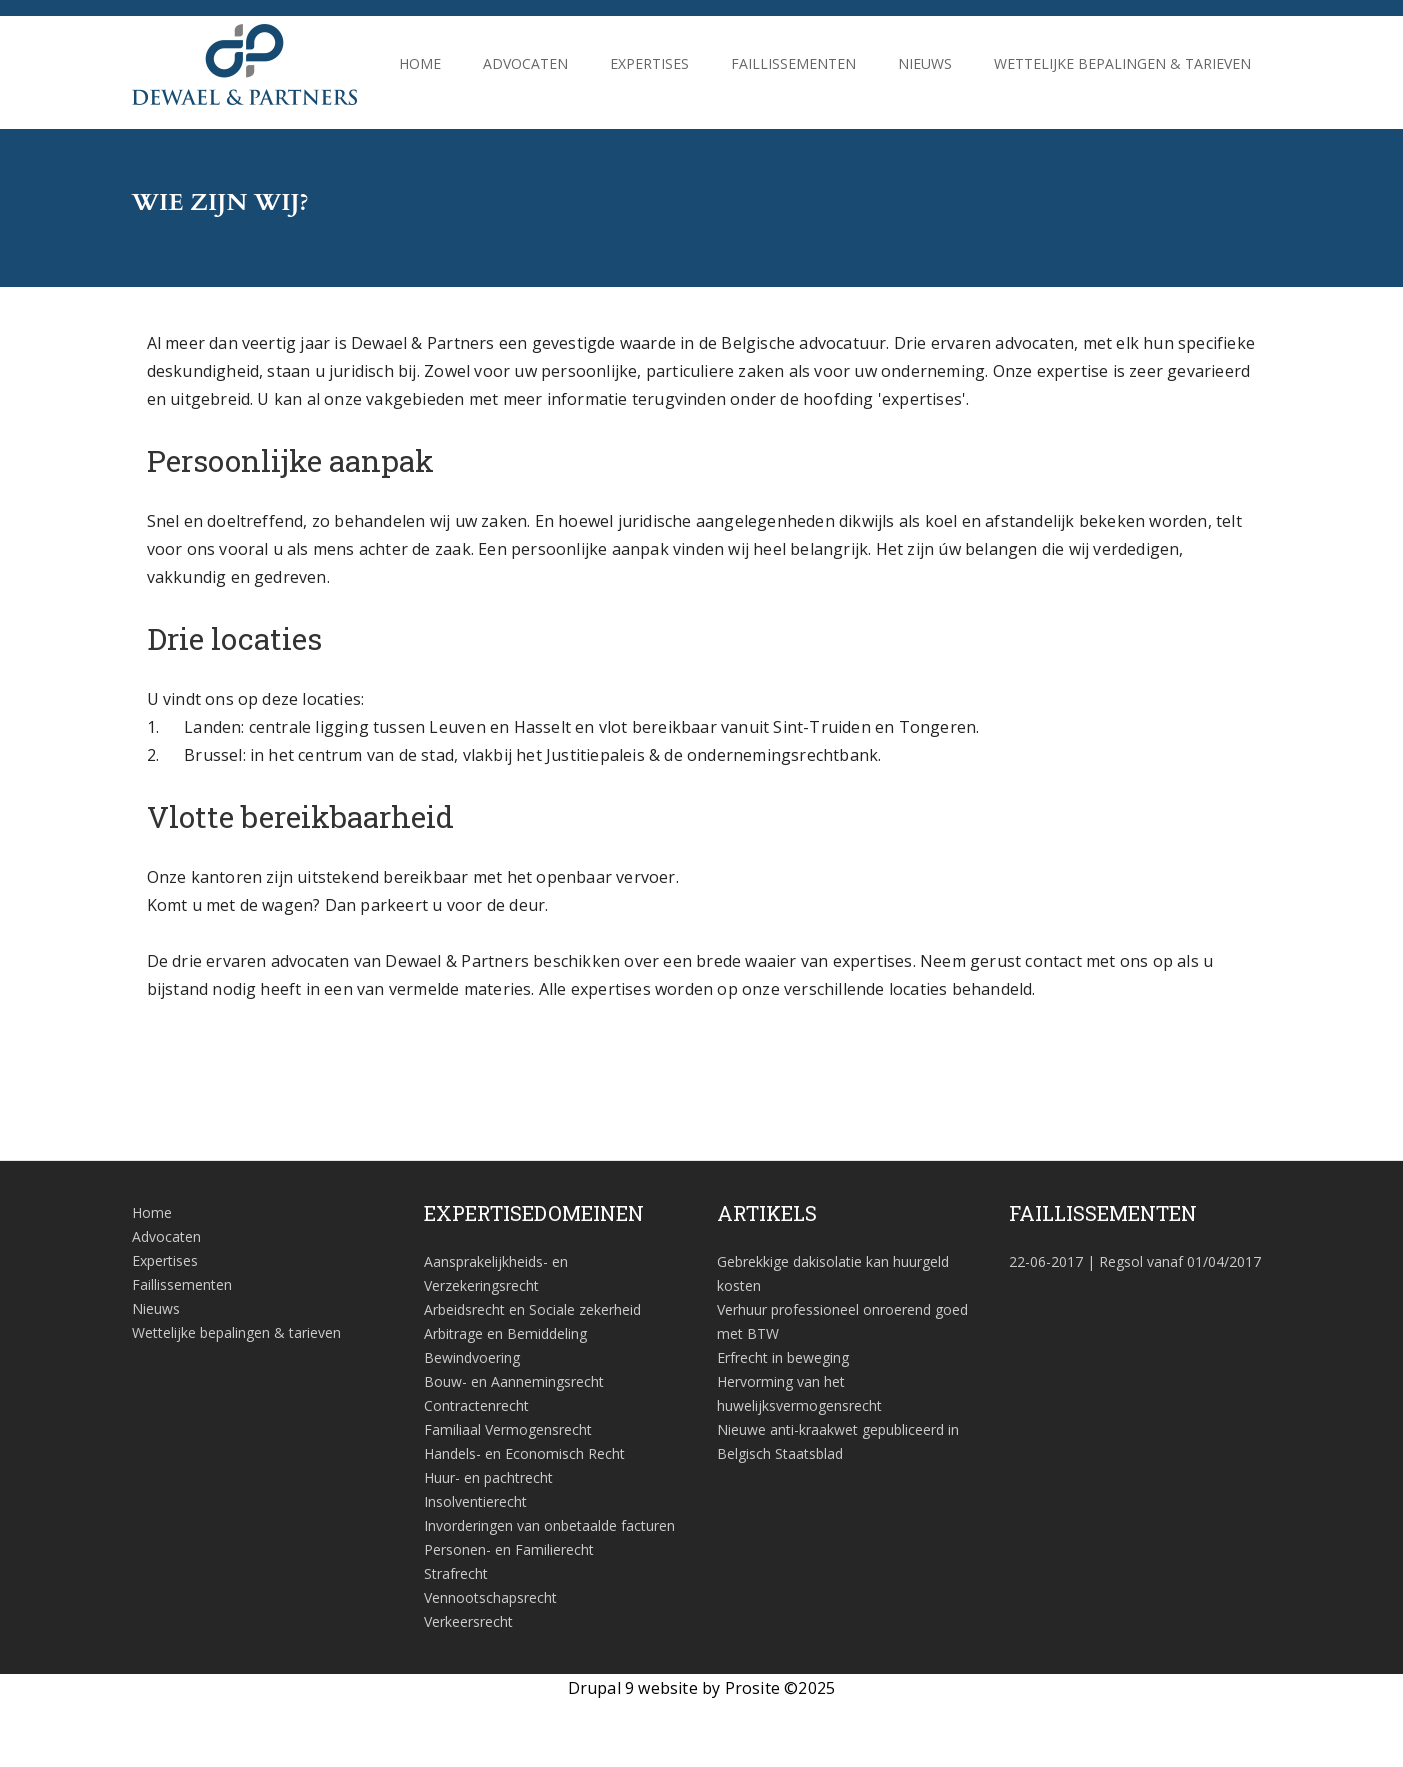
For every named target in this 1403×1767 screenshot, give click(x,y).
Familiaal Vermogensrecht (508, 1429)
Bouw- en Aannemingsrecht (514, 1381)
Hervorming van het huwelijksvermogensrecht (799, 1393)
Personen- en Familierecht (509, 1549)
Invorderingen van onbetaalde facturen (549, 1525)
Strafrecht (456, 1573)
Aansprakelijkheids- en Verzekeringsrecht (496, 1273)
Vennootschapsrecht (490, 1597)
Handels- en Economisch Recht (524, 1453)
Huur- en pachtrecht (488, 1477)
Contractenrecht (476, 1405)
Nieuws (925, 63)
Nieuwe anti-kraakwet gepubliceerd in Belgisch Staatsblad (838, 1441)
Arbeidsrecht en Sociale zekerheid (532, 1309)
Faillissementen (793, 63)
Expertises (649, 63)
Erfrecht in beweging (783, 1357)
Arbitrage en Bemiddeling (505, 1333)
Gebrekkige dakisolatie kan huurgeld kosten (833, 1273)
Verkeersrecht (468, 1621)
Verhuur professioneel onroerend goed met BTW (842, 1321)
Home (420, 63)
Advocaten (525, 63)
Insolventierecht (475, 1501)
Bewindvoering (472, 1357)
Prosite (752, 1688)
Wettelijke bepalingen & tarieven (1122, 63)
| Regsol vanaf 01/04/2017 (1135, 1261)
